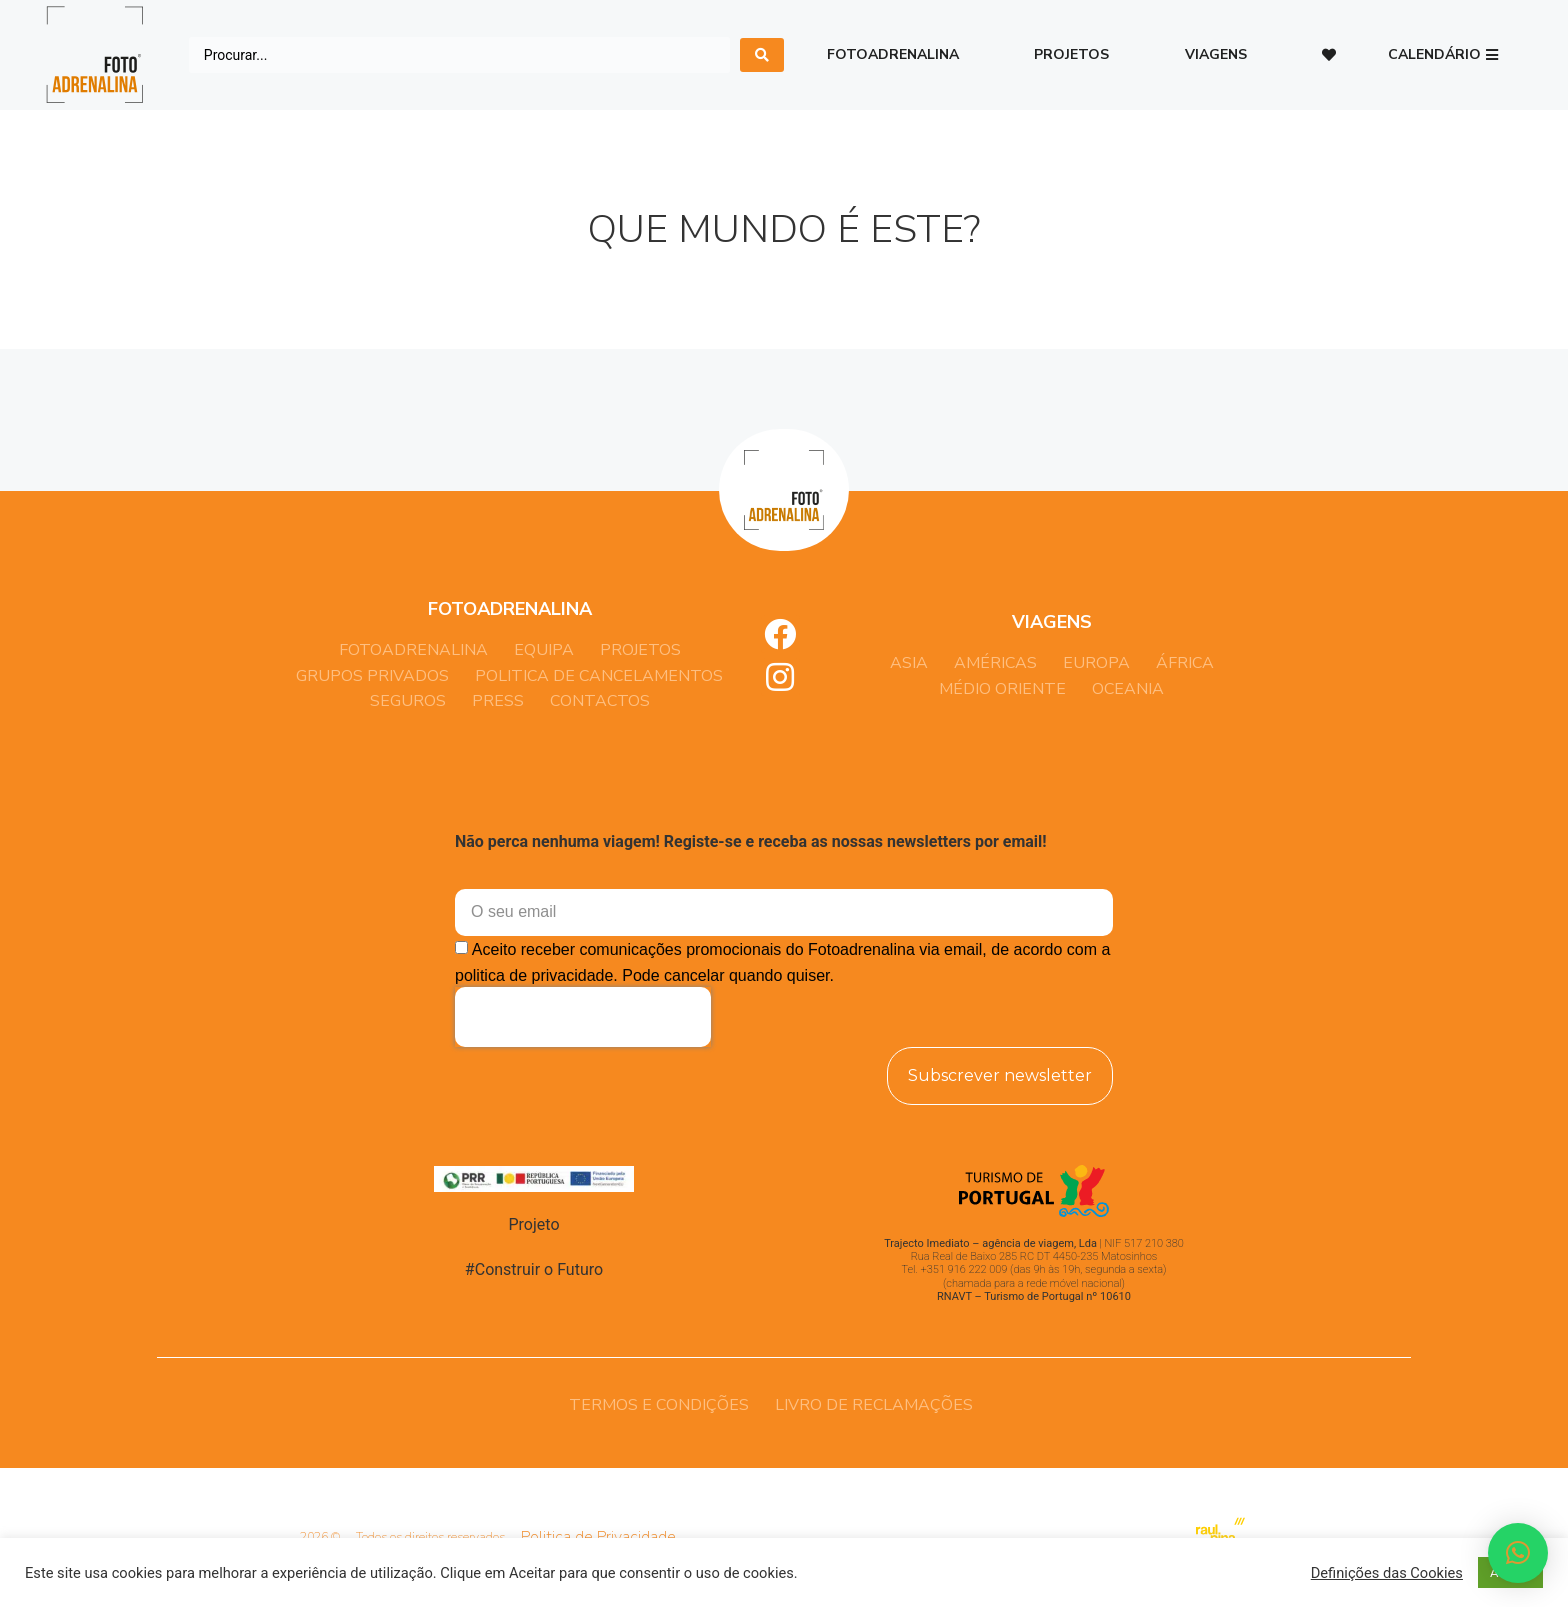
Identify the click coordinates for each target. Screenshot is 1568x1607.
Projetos (1071, 54)
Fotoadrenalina (893, 54)
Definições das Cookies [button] (1387, 1573)
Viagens (1216, 54)
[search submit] (762, 55)
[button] (1443, 55)
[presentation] (583, 1017)
